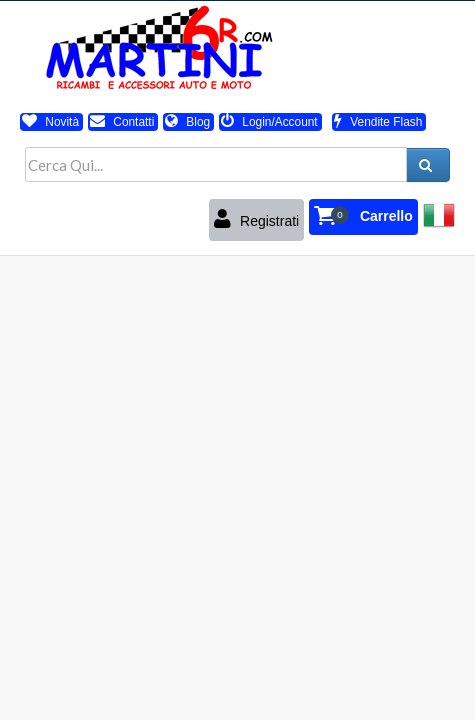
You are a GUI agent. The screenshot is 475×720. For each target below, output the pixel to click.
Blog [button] (187, 122)
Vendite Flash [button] (378, 122)
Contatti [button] (122, 122)
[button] (363, 217)
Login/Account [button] (269, 122)
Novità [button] (50, 122)
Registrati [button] (256, 219)
